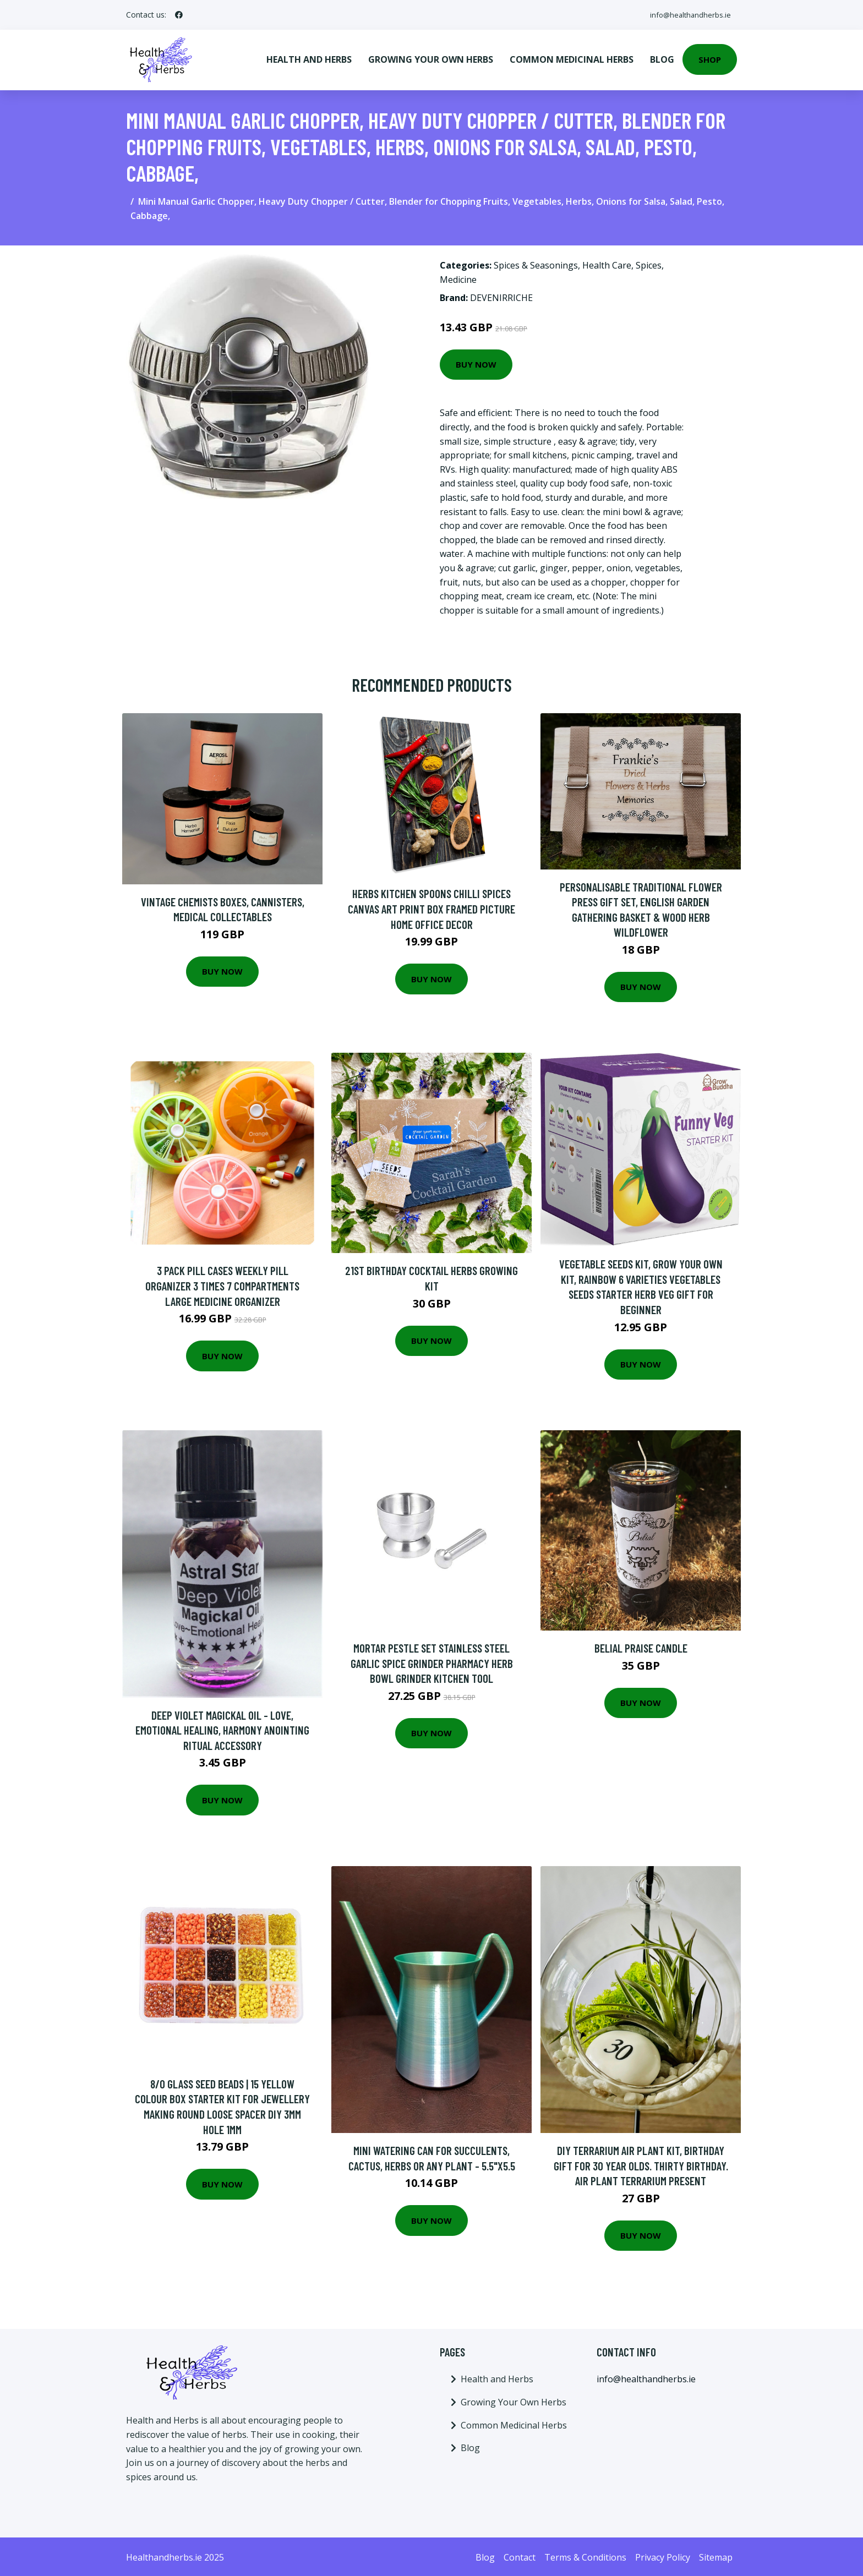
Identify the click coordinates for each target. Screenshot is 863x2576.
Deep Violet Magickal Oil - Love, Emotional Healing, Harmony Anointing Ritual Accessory (222, 1727)
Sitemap (716, 2555)
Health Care (606, 263)
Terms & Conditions (585, 2555)
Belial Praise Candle (640, 1646)
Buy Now (476, 362)
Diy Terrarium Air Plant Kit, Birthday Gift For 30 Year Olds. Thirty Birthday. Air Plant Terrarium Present (641, 2163)
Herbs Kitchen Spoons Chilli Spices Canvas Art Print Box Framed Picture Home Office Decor (431, 906)
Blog (662, 58)
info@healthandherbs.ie (686, 14)
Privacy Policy (662, 2555)
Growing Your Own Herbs (430, 58)
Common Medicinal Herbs (571, 58)
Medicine (458, 277)
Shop (709, 58)
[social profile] (179, 14)
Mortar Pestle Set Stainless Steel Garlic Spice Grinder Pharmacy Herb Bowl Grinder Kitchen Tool (432, 1661)
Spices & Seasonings (536, 263)
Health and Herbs (309, 58)
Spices (649, 263)
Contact (520, 2555)
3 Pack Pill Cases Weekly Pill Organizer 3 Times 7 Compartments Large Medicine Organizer (222, 1283)
